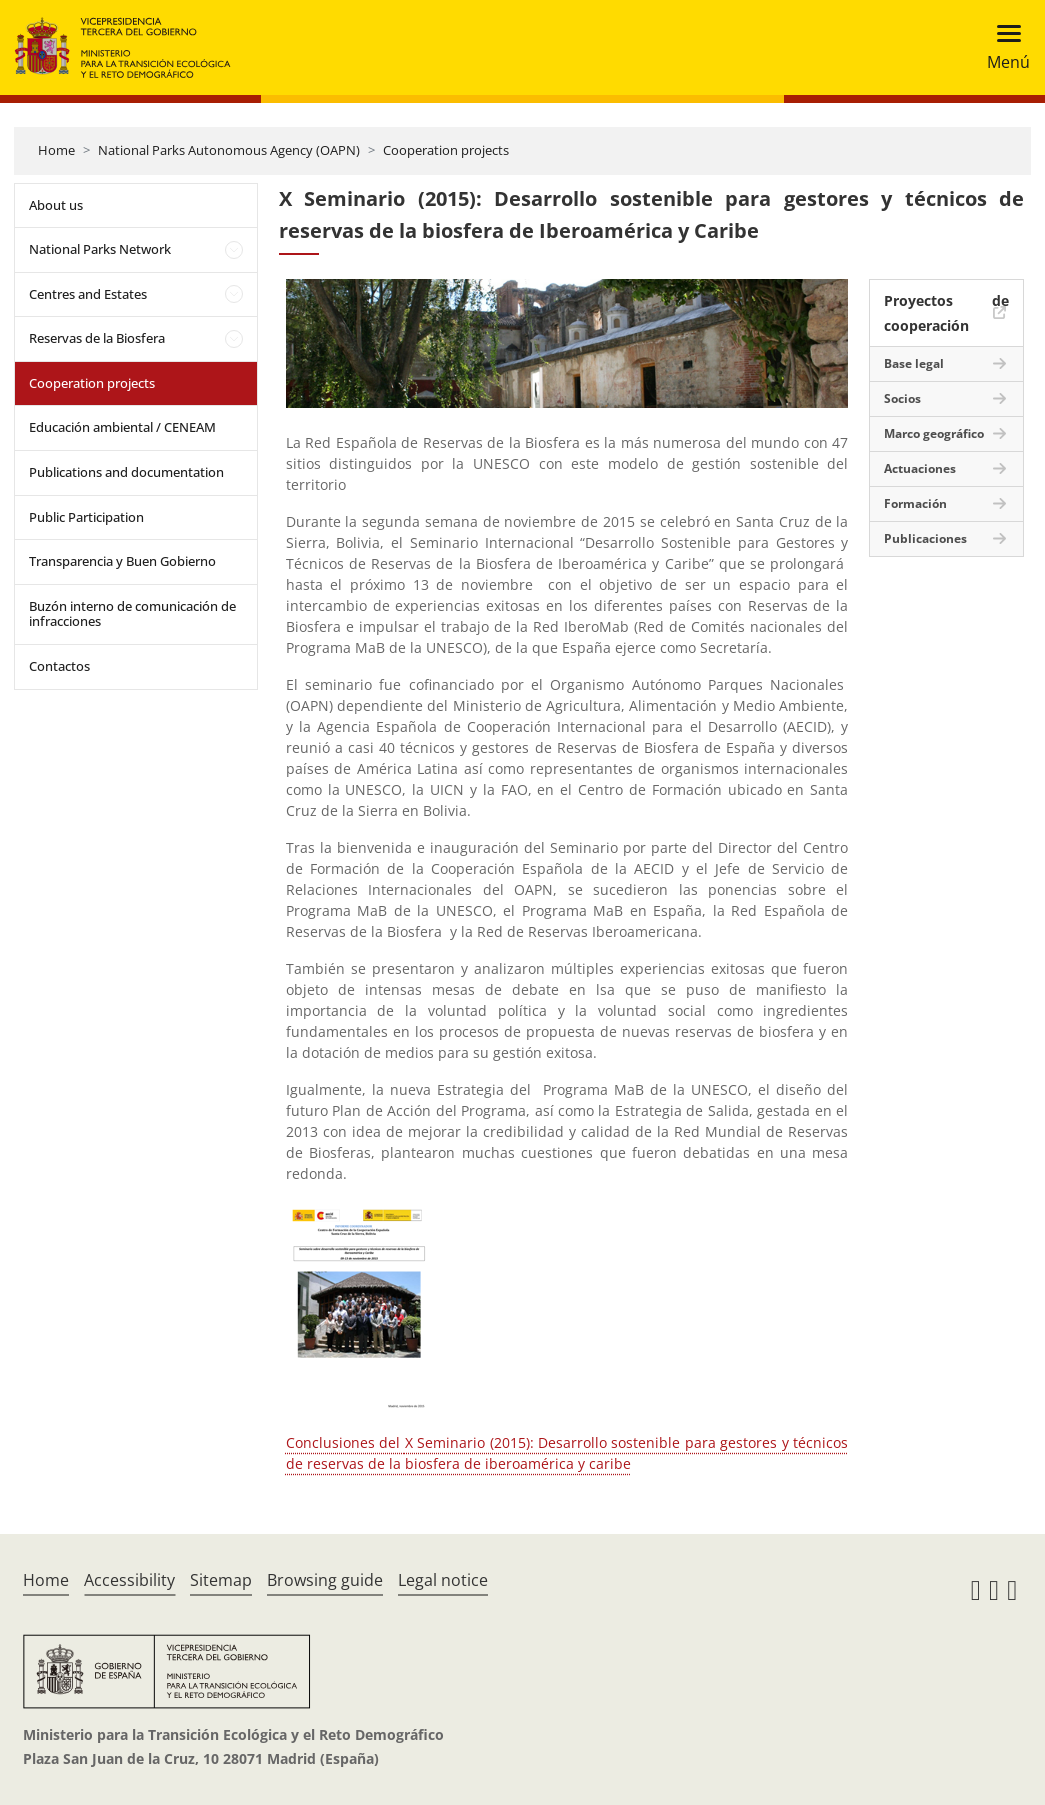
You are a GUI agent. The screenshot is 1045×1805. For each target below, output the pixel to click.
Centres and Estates (88, 294)
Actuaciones (920, 468)
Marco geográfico (934, 433)
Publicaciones (925, 538)
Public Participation (86, 517)
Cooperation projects (446, 150)
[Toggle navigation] (1002, 47)
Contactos (59, 666)
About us (56, 205)
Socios (902, 398)
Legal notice (443, 1580)
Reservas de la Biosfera (97, 338)
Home (56, 150)
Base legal (914, 363)
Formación (915, 503)
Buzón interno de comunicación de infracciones (132, 614)
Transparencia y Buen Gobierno (122, 561)
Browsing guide (325, 1580)
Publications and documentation (126, 472)
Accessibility (129, 1580)
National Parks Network (100, 249)
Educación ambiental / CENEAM (122, 427)
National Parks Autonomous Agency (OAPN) (229, 150)
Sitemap (221, 1580)
